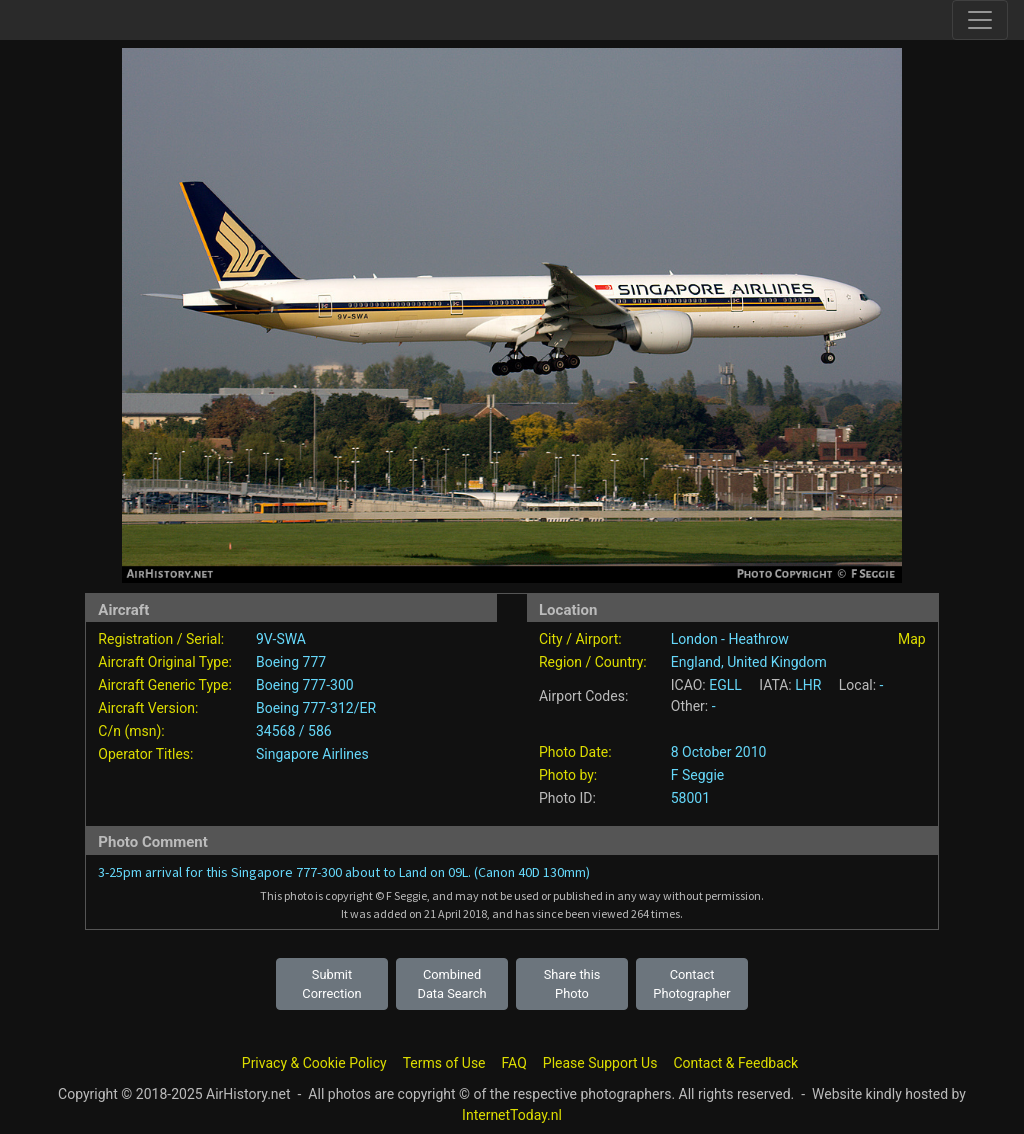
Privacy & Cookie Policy (314, 1063)
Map (912, 639)
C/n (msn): (131, 731)
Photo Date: (575, 752)
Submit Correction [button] (331, 984)
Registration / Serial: (161, 639)
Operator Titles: (145, 754)
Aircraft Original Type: (165, 662)
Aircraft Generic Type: (164, 685)
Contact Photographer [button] (691, 984)
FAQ (514, 1063)
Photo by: (568, 775)
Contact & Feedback (735, 1063)
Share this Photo (572, 984)
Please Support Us (600, 1063)
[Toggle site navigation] (980, 20)
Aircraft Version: (148, 708)
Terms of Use (444, 1063)
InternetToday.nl (512, 1115)
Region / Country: (593, 662)
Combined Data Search (452, 984)
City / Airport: (580, 639)
